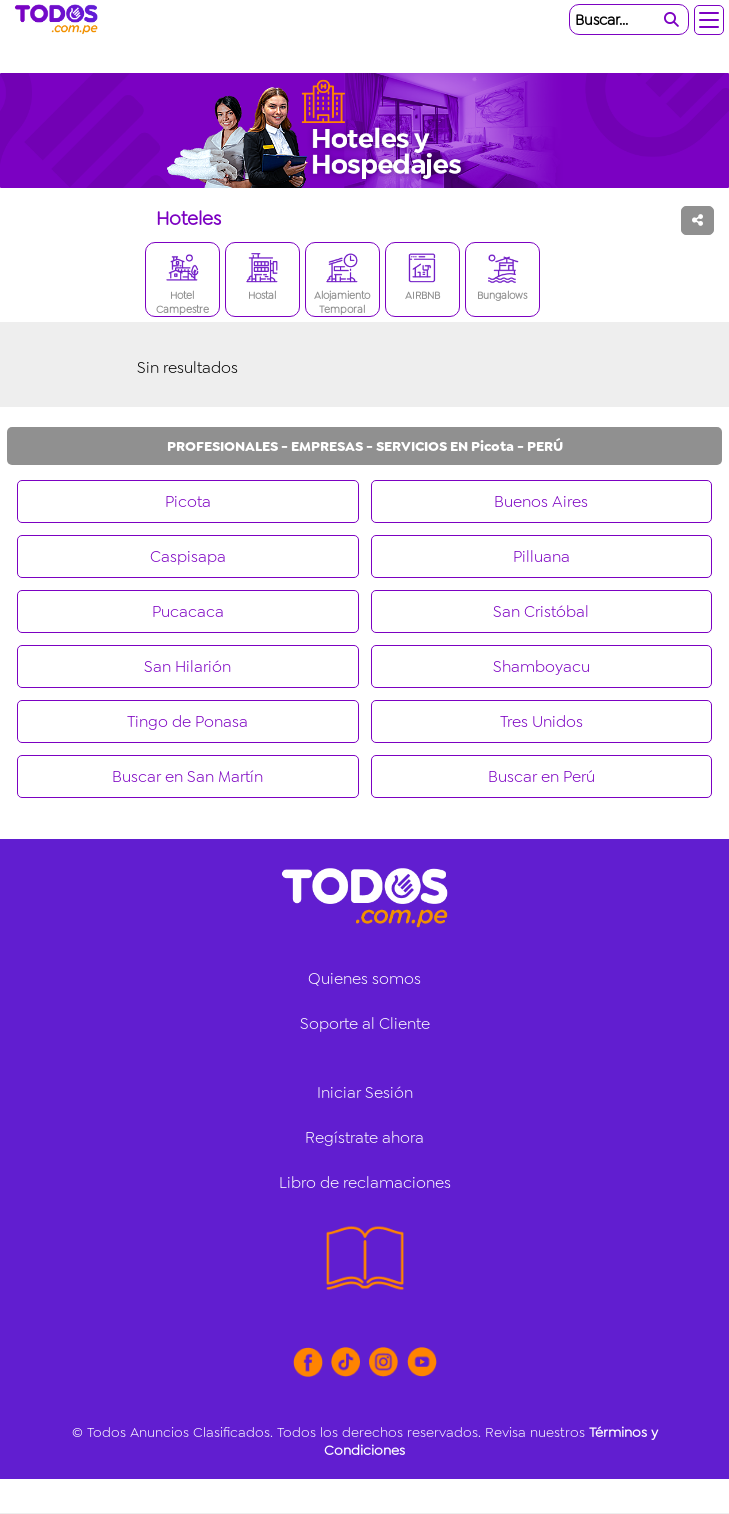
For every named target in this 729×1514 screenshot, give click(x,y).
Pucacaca (188, 611)
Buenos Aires (541, 501)
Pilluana (541, 556)
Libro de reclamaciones (365, 1182)
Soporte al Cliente (365, 1023)
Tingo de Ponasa (187, 721)
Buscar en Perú (541, 776)
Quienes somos (364, 978)
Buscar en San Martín (187, 776)
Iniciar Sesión (365, 1092)
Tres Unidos (541, 721)
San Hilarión (187, 666)
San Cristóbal (541, 611)
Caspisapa (188, 556)
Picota (188, 501)
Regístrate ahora (364, 1137)
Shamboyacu (541, 666)
